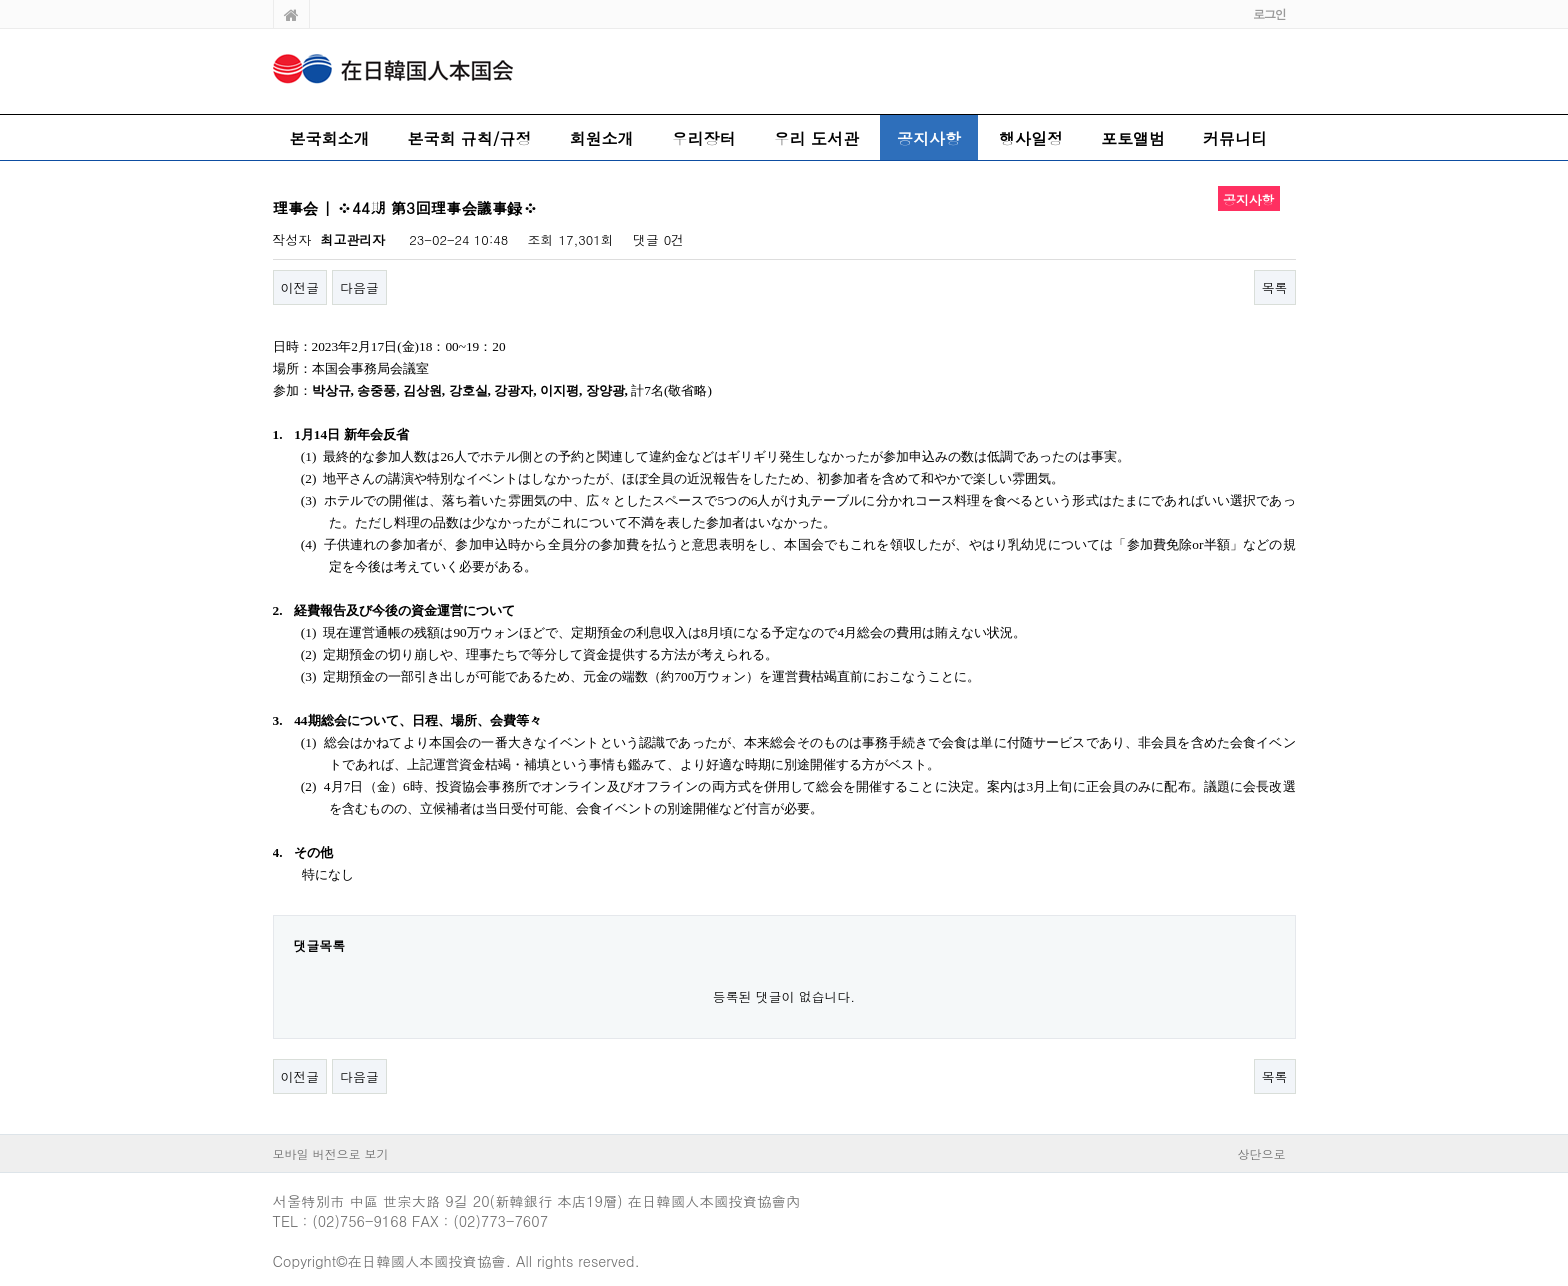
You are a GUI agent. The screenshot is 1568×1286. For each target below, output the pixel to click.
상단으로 (1262, 1153)
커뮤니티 (1235, 138)
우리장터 (704, 138)
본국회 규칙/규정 (470, 138)
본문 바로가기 (0, 0)
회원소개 (602, 138)
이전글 (300, 287)
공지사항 (929, 138)
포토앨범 (1133, 138)
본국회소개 (330, 138)
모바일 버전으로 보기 (331, 1153)
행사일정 (1031, 138)
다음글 (359, 287)
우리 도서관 (816, 138)
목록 (1275, 287)
